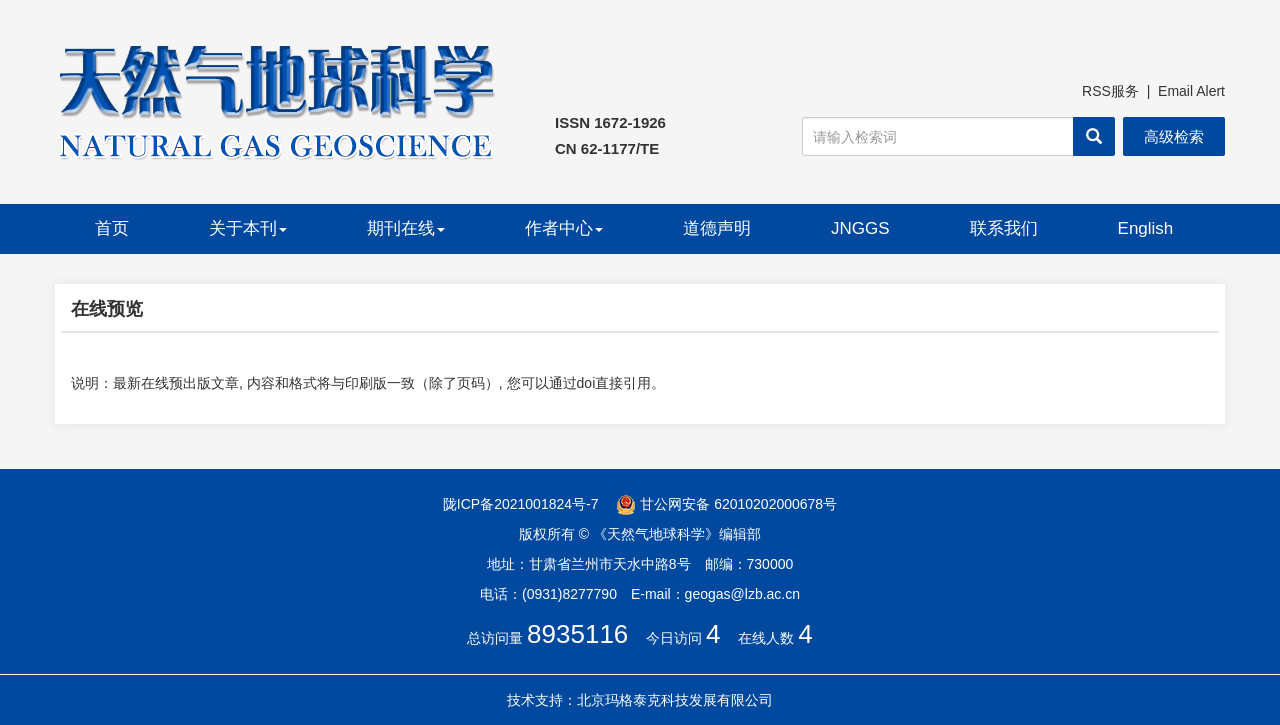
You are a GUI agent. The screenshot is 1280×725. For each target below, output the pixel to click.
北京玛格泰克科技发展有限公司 (675, 700)
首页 (112, 228)
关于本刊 (248, 228)
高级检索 (1174, 136)
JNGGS (860, 228)
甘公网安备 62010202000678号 (726, 504)
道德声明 (717, 228)
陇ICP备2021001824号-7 (521, 504)
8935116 (577, 634)
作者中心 (564, 228)
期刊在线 (406, 228)
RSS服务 (1110, 91)
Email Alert (1191, 91)
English (1146, 228)
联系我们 (1004, 228)
